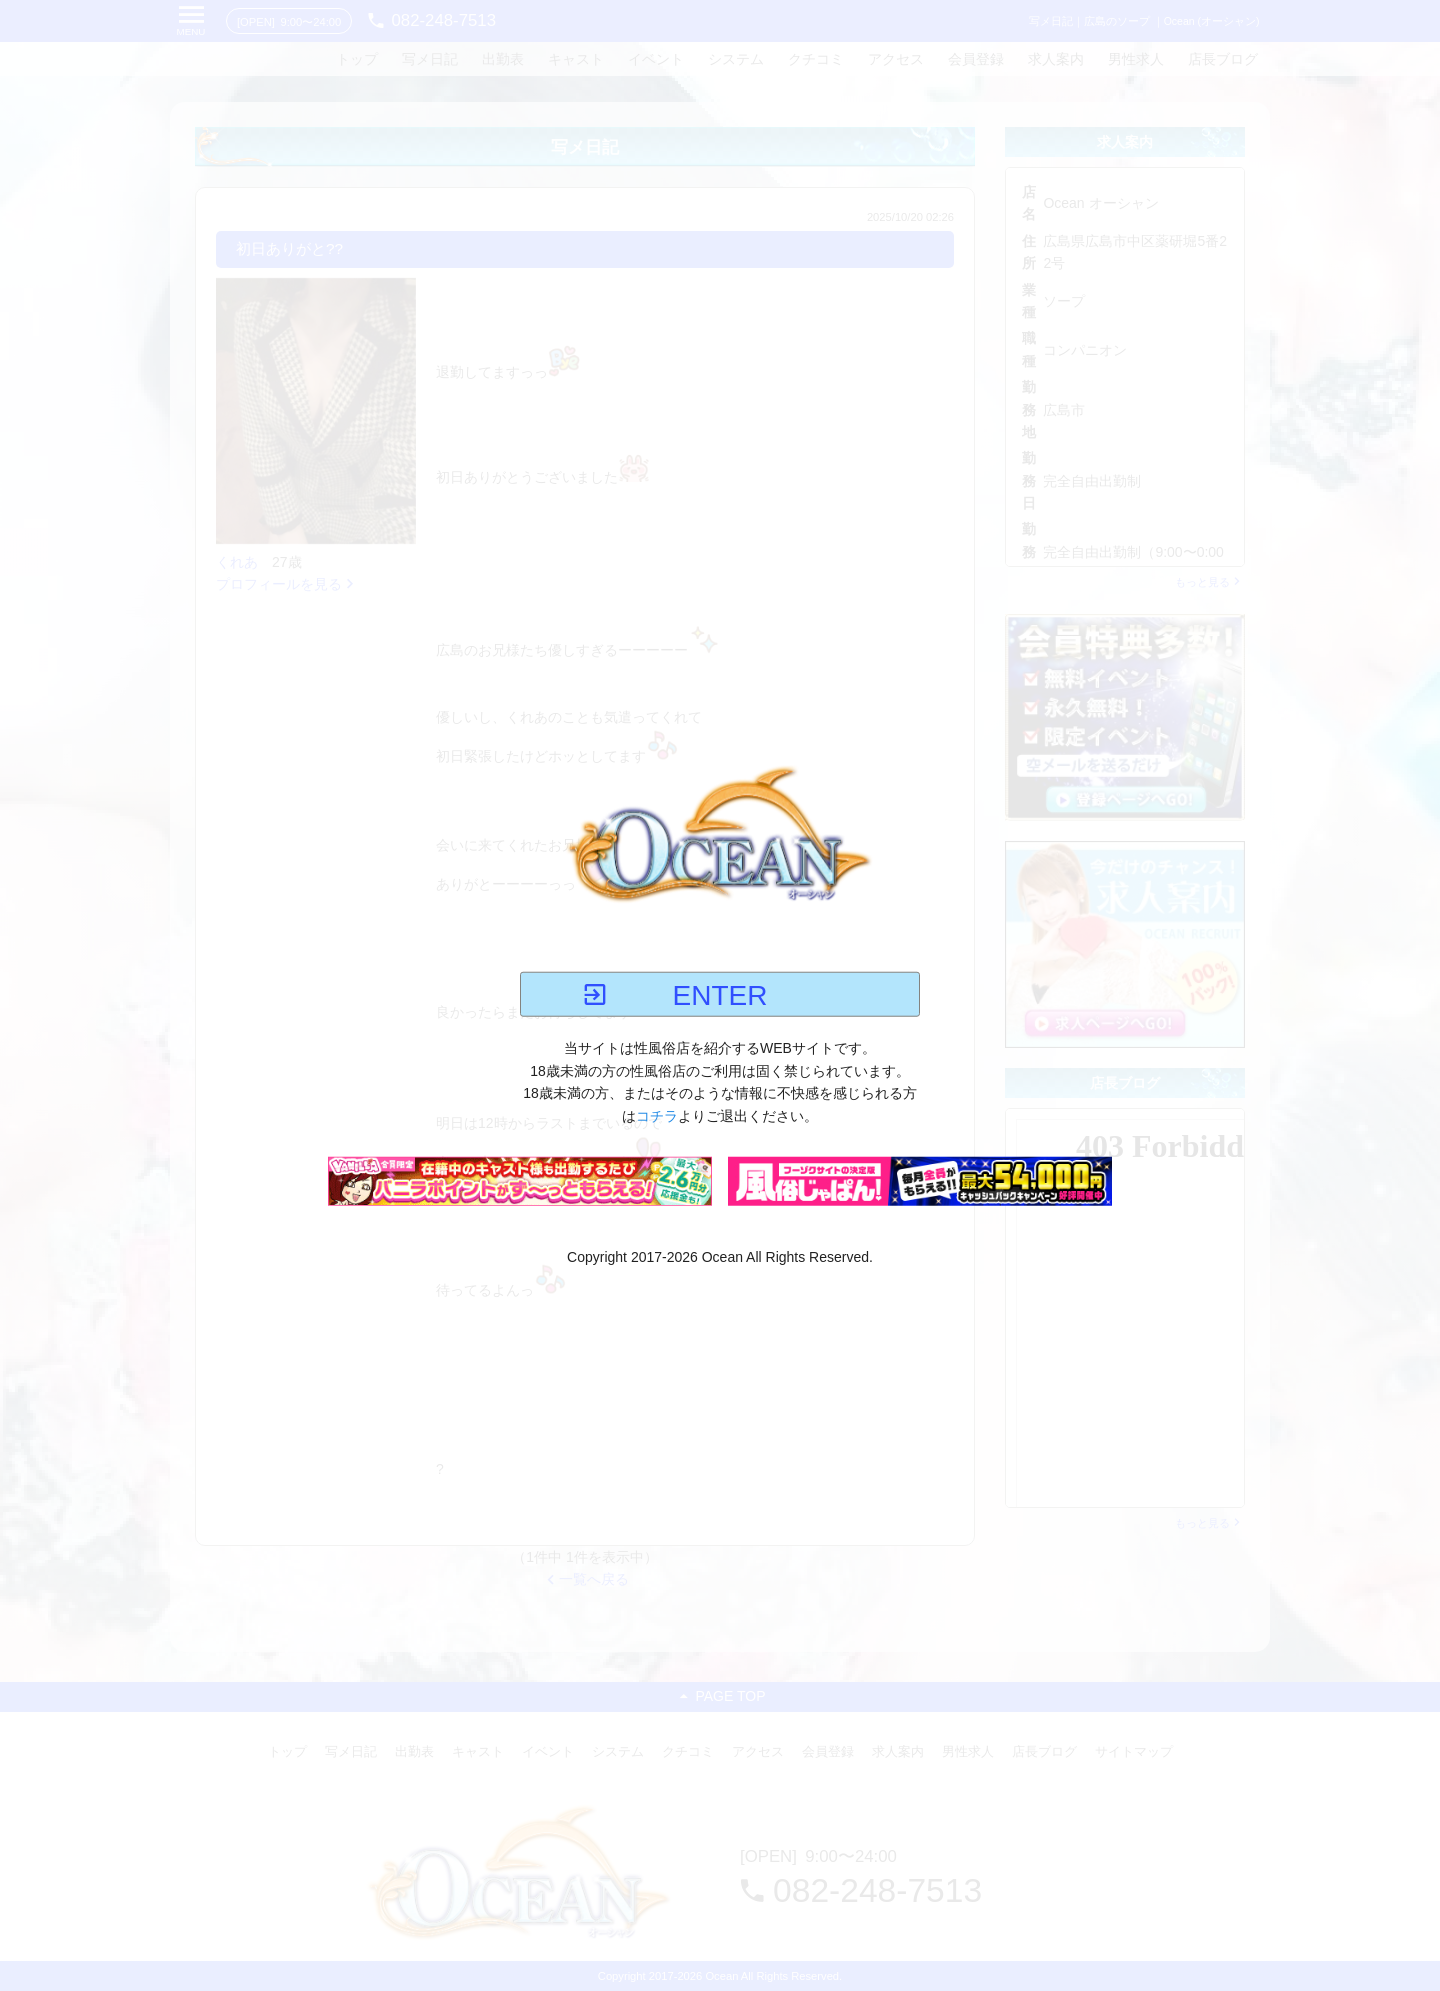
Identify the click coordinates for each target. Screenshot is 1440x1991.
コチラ (657, 1115)
